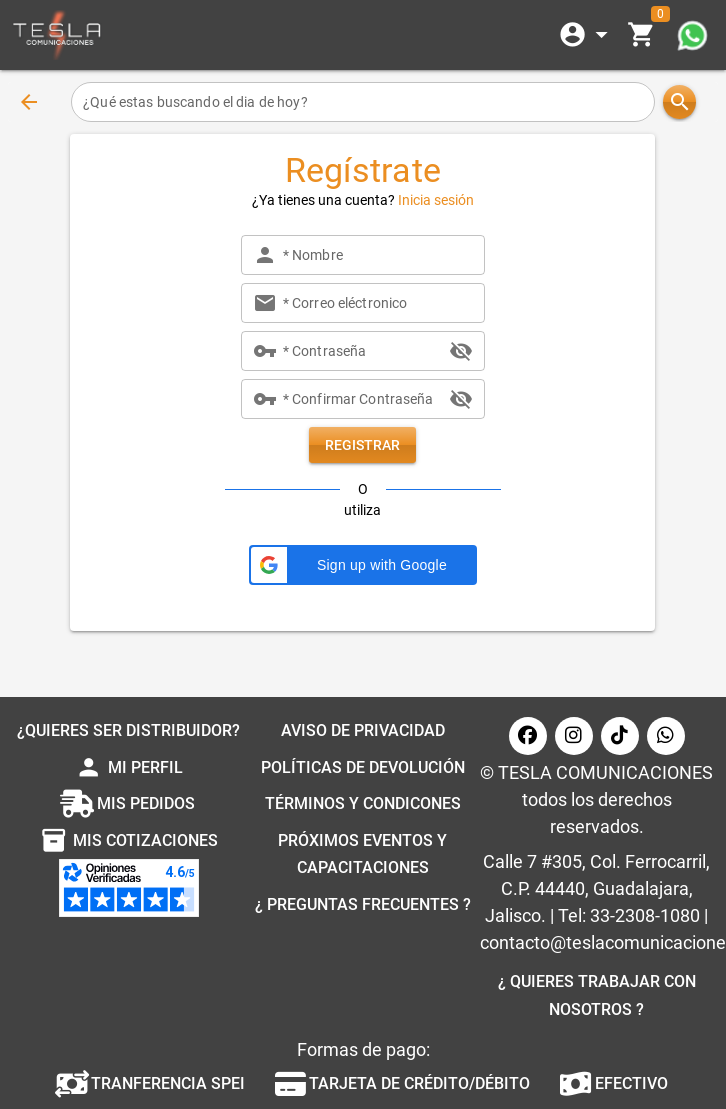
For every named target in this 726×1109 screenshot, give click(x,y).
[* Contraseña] (363, 351)
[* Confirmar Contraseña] (363, 399)
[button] (363, 565)
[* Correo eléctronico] (378, 303)
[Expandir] (587, 35)
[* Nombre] (378, 255)
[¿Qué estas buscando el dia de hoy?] (363, 102)
